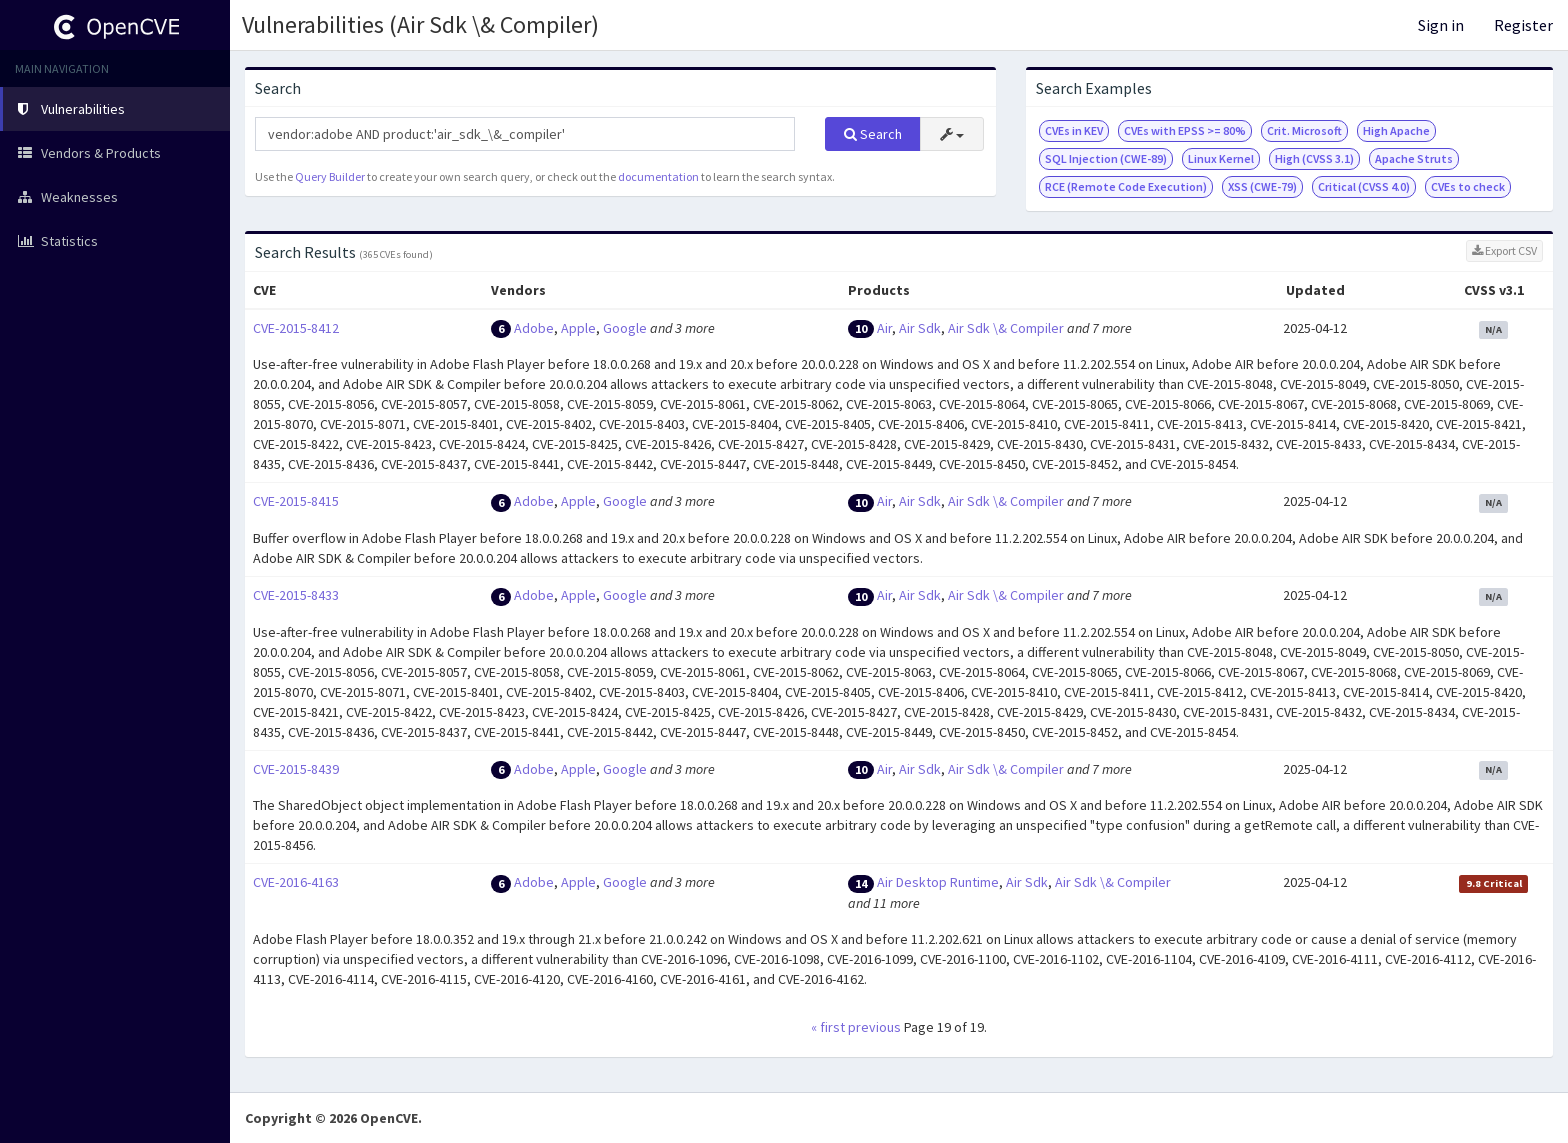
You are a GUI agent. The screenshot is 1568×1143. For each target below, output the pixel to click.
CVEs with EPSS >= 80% (1185, 130)
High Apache (1396, 130)
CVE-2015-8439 (296, 769)
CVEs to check (1468, 186)
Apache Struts (1414, 158)
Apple (578, 328)
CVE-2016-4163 (296, 882)
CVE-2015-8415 (296, 501)
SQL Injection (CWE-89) (1106, 158)
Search (873, 134)
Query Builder (330, 176)
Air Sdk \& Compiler (1006, 328)
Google (625, 328)
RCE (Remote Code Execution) (1126, 186)
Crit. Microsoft (1304, 130)
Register (1523, 25)
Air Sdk (920, 328)
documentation (658, 176)
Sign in (1441, 25)
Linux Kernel (1221, 158)
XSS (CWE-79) (1262, 186)
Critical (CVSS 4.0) (1364, 186)
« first (828, 1027)
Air (884, 328)
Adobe (534, 328)
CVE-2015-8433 (296, 595)
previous (874, 1027)
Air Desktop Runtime (938, 882)
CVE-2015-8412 (296, 328)
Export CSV (1504, 250)
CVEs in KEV (1074, 130)
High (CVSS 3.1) (1314, 158)
